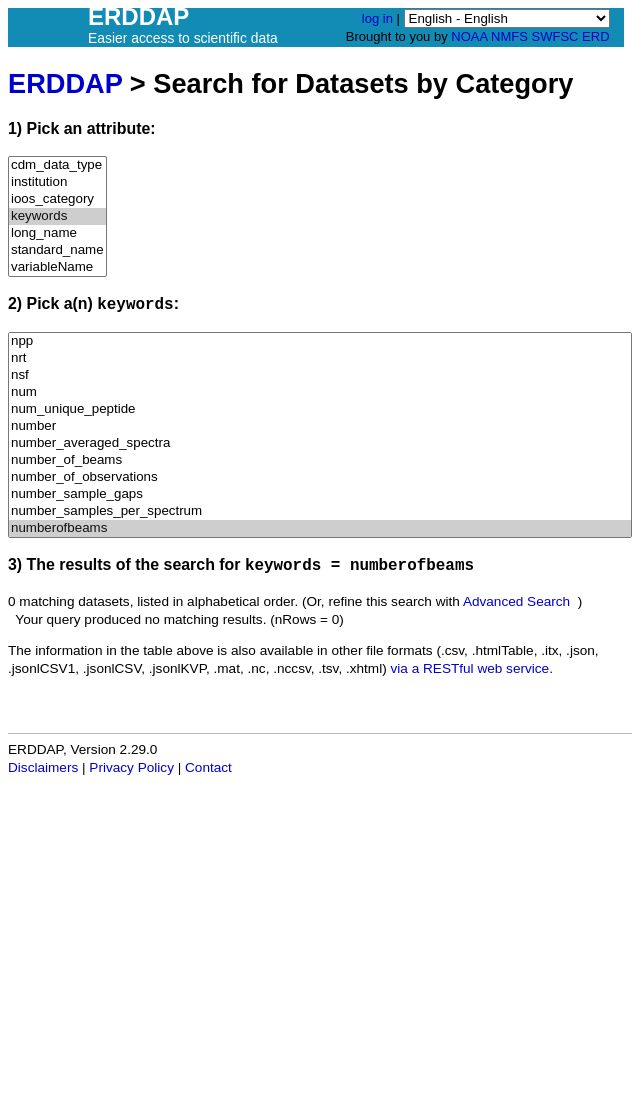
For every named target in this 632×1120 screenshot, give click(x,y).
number (320, 426)
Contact (208, 767)
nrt (320, 358)
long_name (57, 233)
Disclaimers (43, 767)
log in (377, 18)
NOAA (469, 36)
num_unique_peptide (320, 409)
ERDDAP (65, 83)
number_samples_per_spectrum (320, 511)
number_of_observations (320, 477)
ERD (595, 36)
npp (320, 341)
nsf (320, 375)
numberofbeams (320, 528)
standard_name (57, 250)
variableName (57, 267)
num (320, 392)
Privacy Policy (131, 767)
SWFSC (555, 36)
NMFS (509, 36)
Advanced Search (516, 601)
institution (57, 182)
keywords (57, 216)
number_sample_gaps (320, 494)
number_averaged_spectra (320, 443)
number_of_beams (320, 460)
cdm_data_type (57, 165)
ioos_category (57, 199)
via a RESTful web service (470, 668)
